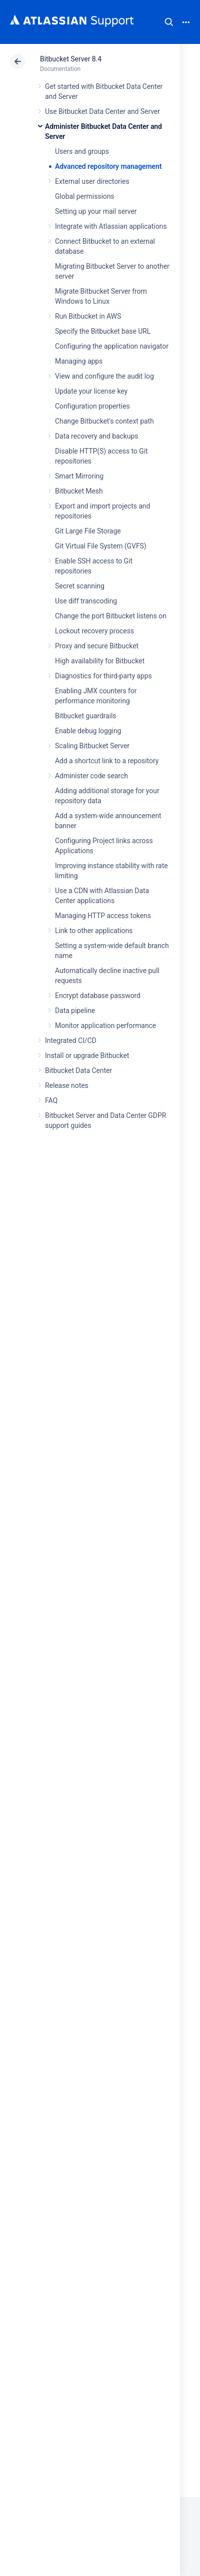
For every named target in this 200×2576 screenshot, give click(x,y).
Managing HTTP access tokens (103, 916)
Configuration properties (92, 406)
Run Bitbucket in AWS (88, 316)
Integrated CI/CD (70, 1040)
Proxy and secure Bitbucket (96, 646)
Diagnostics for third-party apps (103, 676)
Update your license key (91, 391)
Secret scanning (79, 586)
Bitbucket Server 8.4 (71, 59)
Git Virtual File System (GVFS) (100, 546)
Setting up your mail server (96, 211)
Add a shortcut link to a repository (106, 761)
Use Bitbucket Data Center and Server (102, 111)
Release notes (66, 1085)
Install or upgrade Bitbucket (87, 1055)
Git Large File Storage (88, 531)
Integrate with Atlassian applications (110, 226)
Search (169, 22)
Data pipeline (75, 1011)
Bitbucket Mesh (79, 491)
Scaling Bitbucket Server (92, 746)
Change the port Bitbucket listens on (110, 616)
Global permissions (84, 196)
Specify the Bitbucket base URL (102, 331)
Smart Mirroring (79, 476)
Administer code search (91, 776)
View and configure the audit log (104, 376)
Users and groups (82, 151)
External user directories (92, 181)
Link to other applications (93, 931)
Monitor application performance (105, 1026)
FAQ (51, 1100)
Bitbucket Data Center (78, 1070)
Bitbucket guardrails (85, 716)
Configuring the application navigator (111, 346)
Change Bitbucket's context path (104, 421)
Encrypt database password (97, 996)
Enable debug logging (88, 731)
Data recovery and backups (96, 436)
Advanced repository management (108, 166)
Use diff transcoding (86, 601)
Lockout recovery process (94, 631)
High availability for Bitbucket (99, 661)
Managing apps (78, 361)
